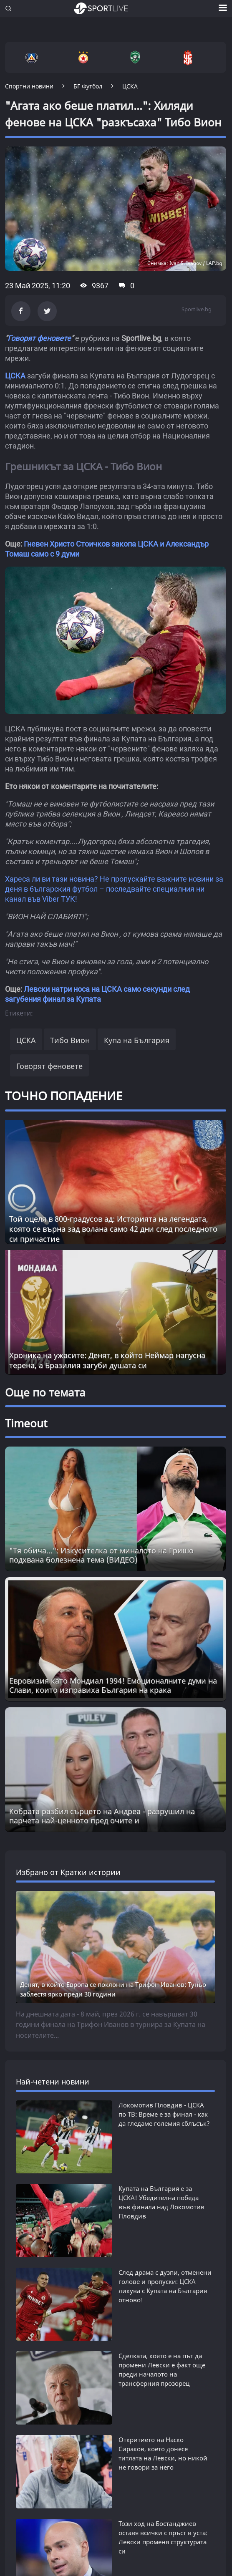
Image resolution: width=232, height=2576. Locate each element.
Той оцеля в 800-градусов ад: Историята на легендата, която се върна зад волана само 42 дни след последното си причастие (113, 1229)
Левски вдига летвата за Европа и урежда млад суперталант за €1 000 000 (157, 2547)
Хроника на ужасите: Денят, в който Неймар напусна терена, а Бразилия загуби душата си (107, 1360)
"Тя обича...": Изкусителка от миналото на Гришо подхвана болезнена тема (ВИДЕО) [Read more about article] (101, 1555)
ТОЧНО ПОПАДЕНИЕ (64, 1096)
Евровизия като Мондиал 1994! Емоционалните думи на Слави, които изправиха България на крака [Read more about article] (113, 1685)
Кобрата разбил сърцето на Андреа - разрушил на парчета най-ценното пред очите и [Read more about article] (102, 1815)
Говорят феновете (39, 338)
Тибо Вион (70, 1040)
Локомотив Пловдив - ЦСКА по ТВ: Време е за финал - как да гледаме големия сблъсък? (164, 2114)
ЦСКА (15, 375)
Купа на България (136, 1040)
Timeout (26, 1423)
